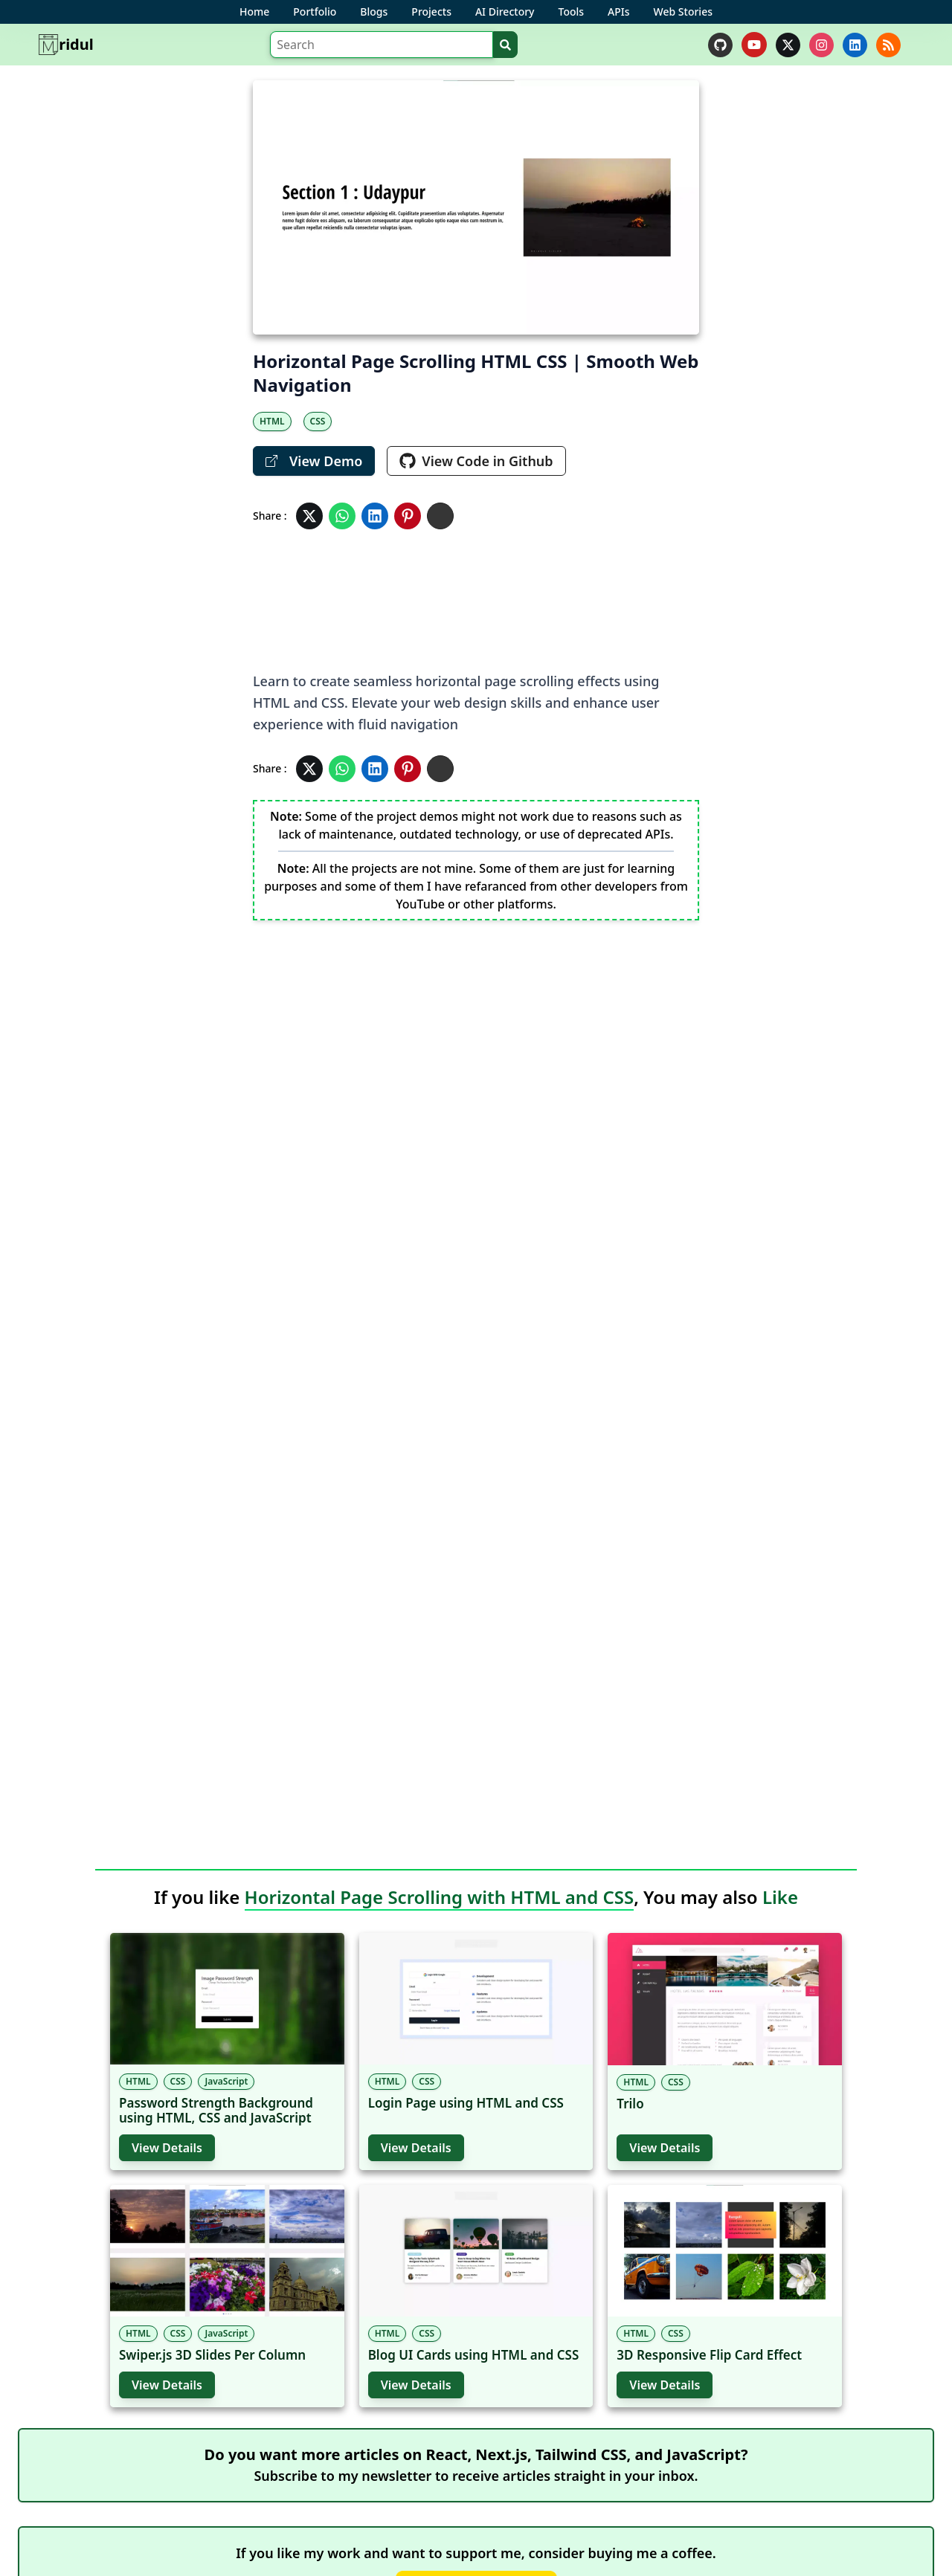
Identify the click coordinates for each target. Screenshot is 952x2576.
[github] (720, 45)
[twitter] (788, 45)
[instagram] (821, 45)
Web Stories (683, 11)
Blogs (373, 11)
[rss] (888, 45)
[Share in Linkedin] (374, 516)
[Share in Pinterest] (407, 516)
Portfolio (314, 11)
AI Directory (505, 11)
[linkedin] (855, 45)
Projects (431, 11)
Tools (572, 11)
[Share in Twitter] (309, 516)
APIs (618, 11)
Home (254, 11)
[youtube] (754, 44)
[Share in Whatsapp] (342, 516)
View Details (167, 2148)
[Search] (381, 44)
